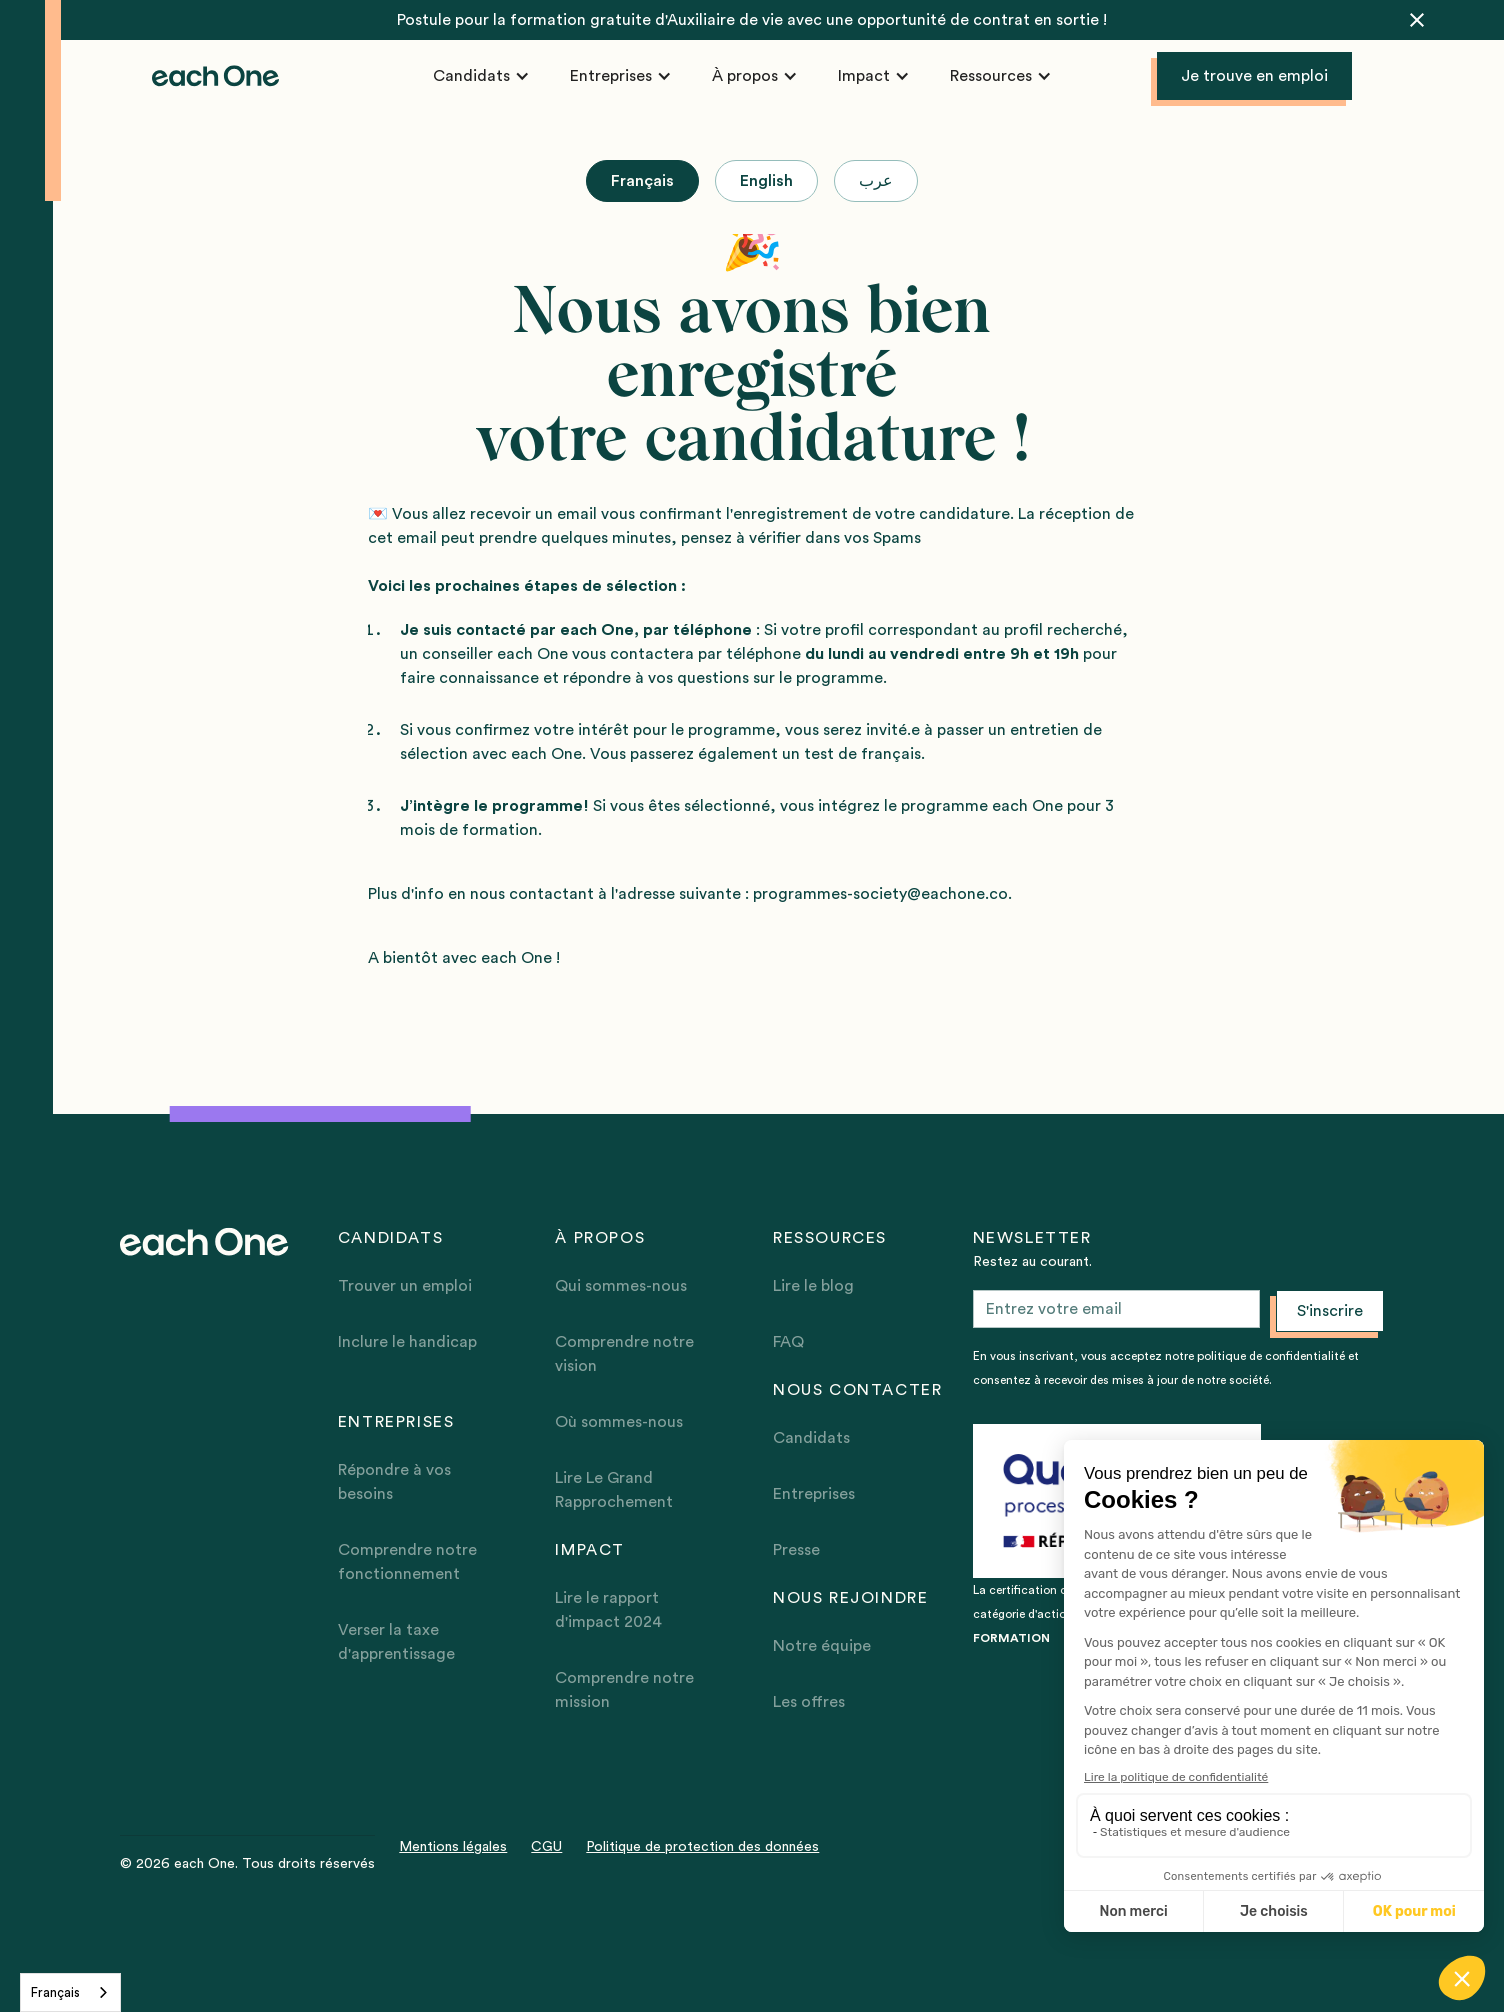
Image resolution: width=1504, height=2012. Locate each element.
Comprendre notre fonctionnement (407, 1562)
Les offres (809, 1702)
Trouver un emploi (405, 1286)
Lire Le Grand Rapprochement (614, 1490)
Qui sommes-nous (621, 1286)
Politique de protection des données (702, 1847)
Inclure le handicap (407, 1342)
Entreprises (814, 1494)
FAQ (788, 1342)
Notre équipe (822, 1646)
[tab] (642, 181)
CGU (546, 1847)
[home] (216, 76)
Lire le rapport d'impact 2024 (608, 1610)
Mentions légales (453, 1847)
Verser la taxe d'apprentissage (396, 1642)
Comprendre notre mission (624, 1690)
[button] (481, 76)
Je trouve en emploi (1254, 76)
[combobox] (70, 1992)
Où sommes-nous (619, 1422)
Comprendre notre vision (624, 1354)
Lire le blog (813, 1286)
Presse (796, 1550)
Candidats (811, 1438)
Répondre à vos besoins (394, 1482)
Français (55, 1992)
